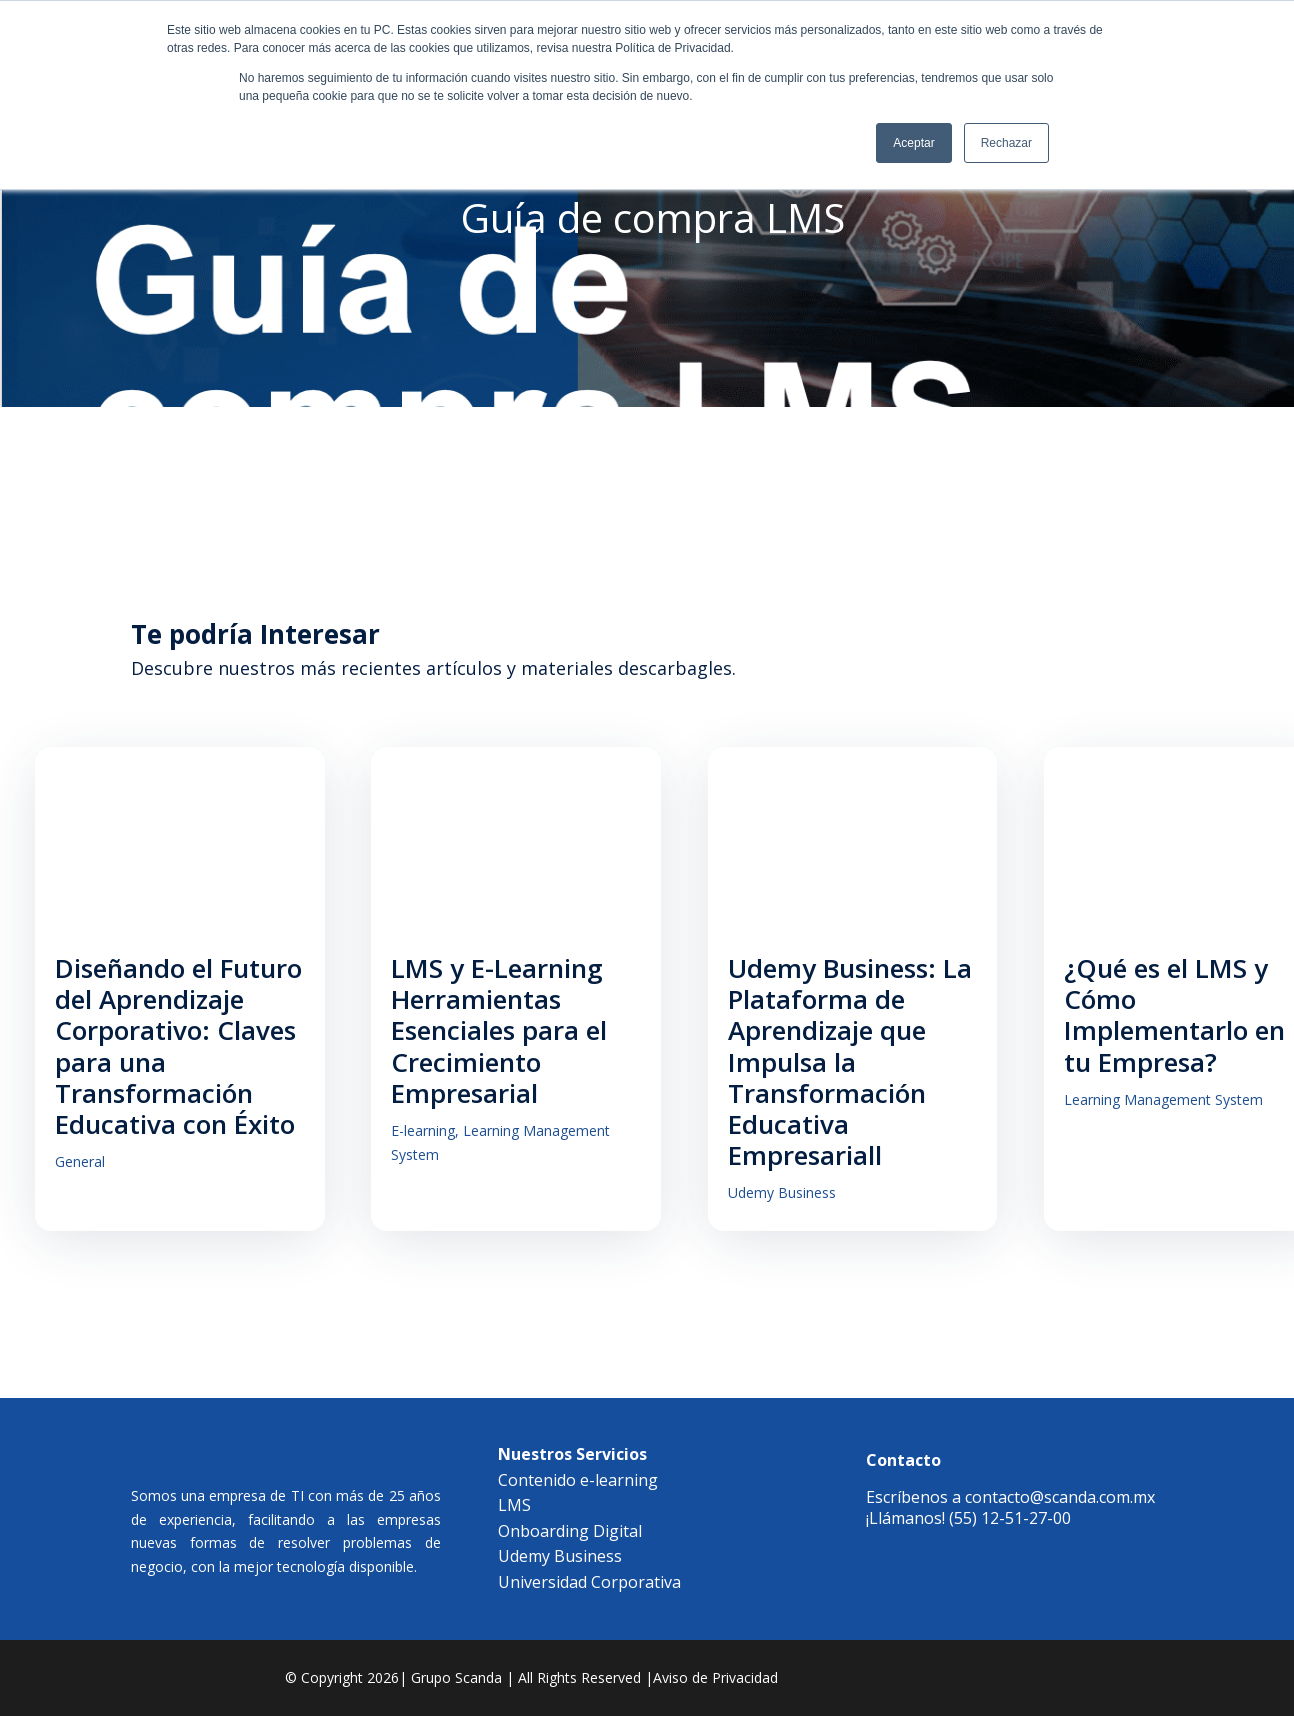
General (80, 1168)
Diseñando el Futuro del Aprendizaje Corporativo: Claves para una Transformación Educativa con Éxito (178, 1052)
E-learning (437, 1136)
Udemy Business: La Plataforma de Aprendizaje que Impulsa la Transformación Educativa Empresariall (877, 1067)
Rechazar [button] (1006, 143)
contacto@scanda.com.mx (1060, 1503)
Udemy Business (809, 1199)
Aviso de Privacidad (715, 1683)
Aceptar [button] (913, 143)
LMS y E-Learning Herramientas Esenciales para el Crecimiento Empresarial (513, 1036)
